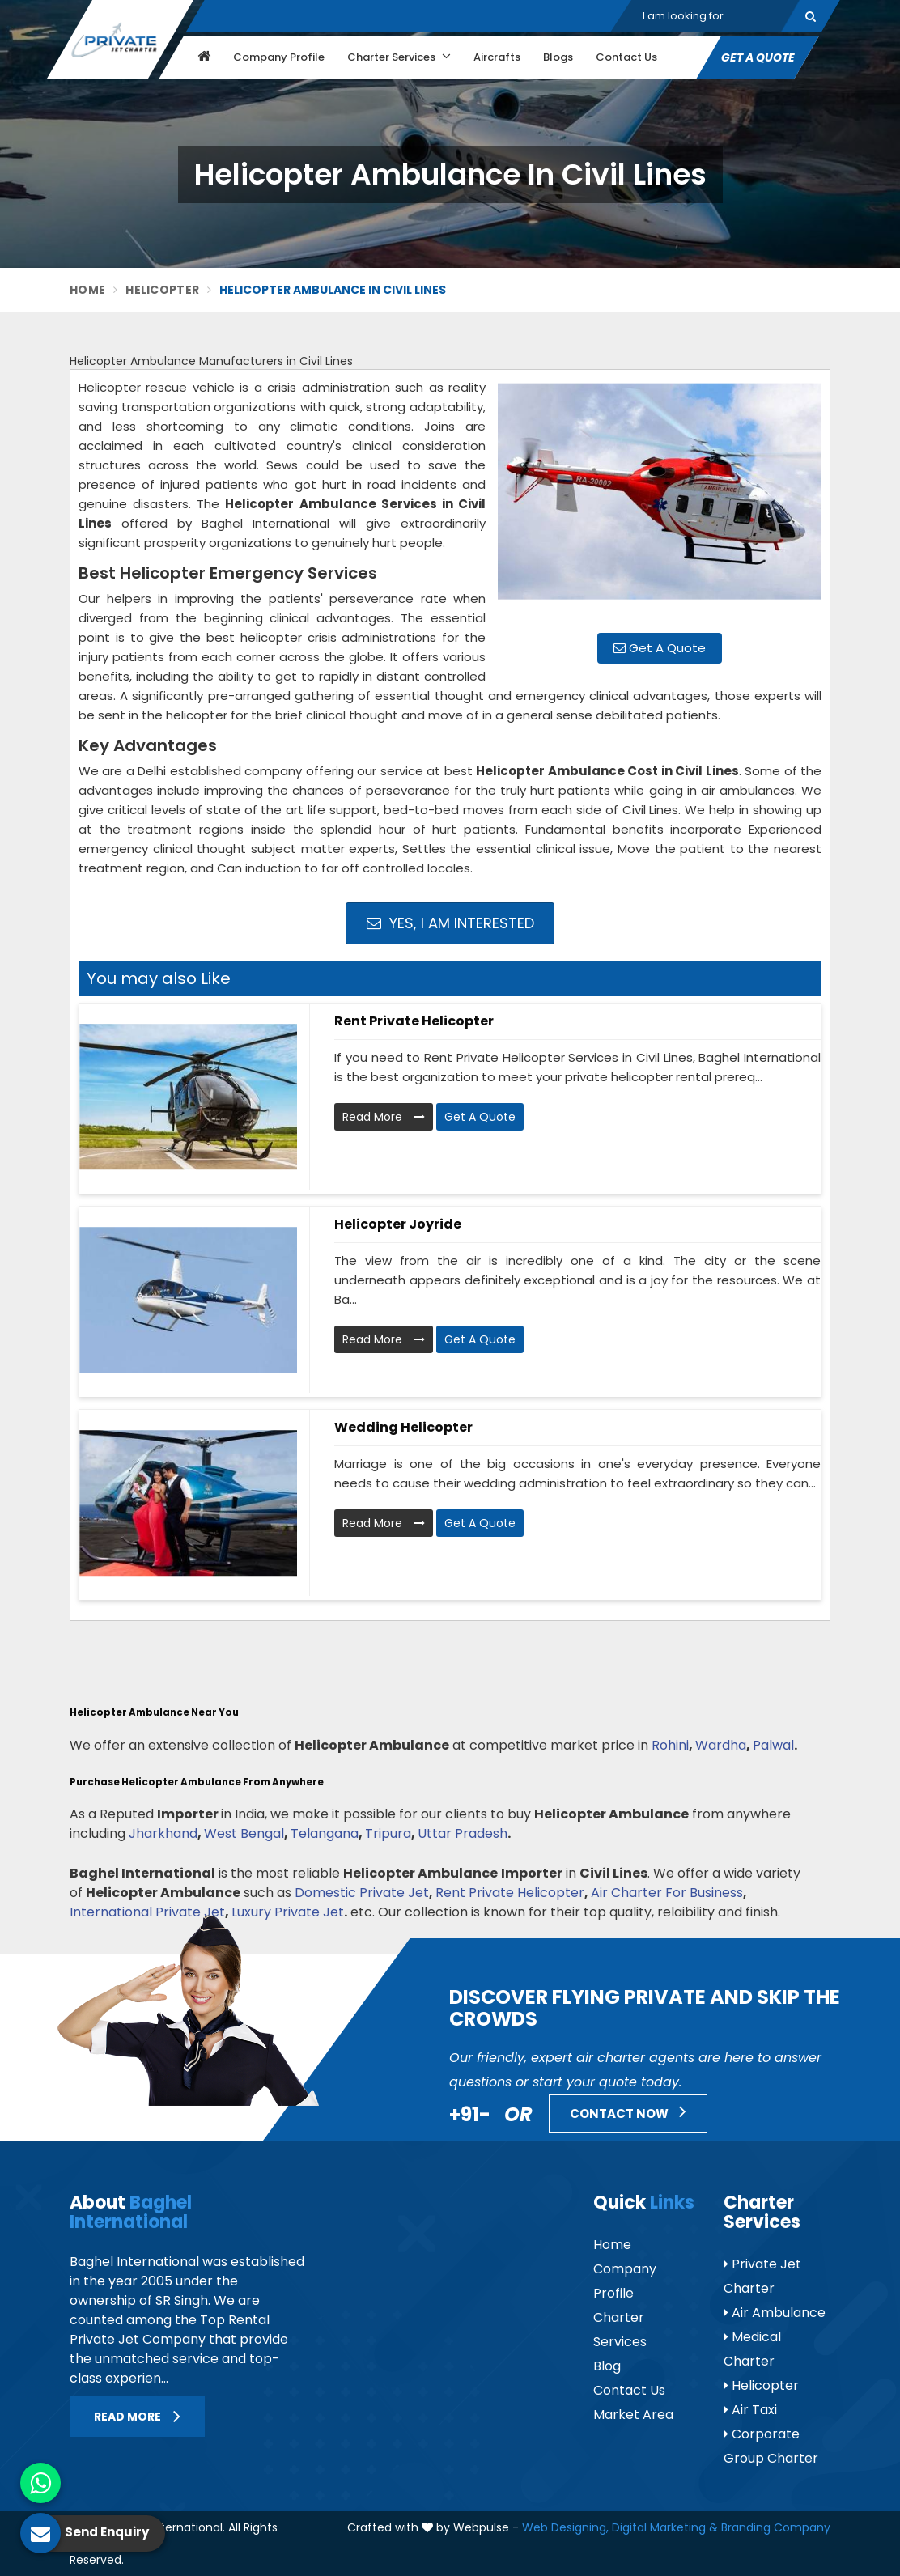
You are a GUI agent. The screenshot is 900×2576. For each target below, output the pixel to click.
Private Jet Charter (762, 2276)
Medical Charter (752, 2349)
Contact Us (626, 57)
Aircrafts (496, 57)
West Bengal (244, 1833)
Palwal (773, 1745)
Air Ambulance (775, 2312)
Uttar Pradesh (462, 1833)
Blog (607, 2366)
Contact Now (628, 2111)
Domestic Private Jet (362, 1892)
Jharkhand (163, 1833)
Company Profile (279, 57)
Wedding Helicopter (403, 1427)
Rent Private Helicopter (414, 1021)
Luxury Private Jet (287, 1912)
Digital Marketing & (665, 2527)
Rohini (670, 1745)
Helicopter (162, 290)
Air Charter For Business (667, 1892)
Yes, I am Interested (450, 923)
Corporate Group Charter (771, 2446)
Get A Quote (758, 57)
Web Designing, (565, 2527)
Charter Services (399, 57)
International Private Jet (147, 1912)
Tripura (388, 1833)
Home (87, 290)
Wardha (720, 1745)
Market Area (633, 2414)
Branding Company (775, 2527)
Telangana (325, 1833)
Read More (383, 1117)
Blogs (558, 57)
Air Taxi (750, 2409)
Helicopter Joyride (397, 1224)
